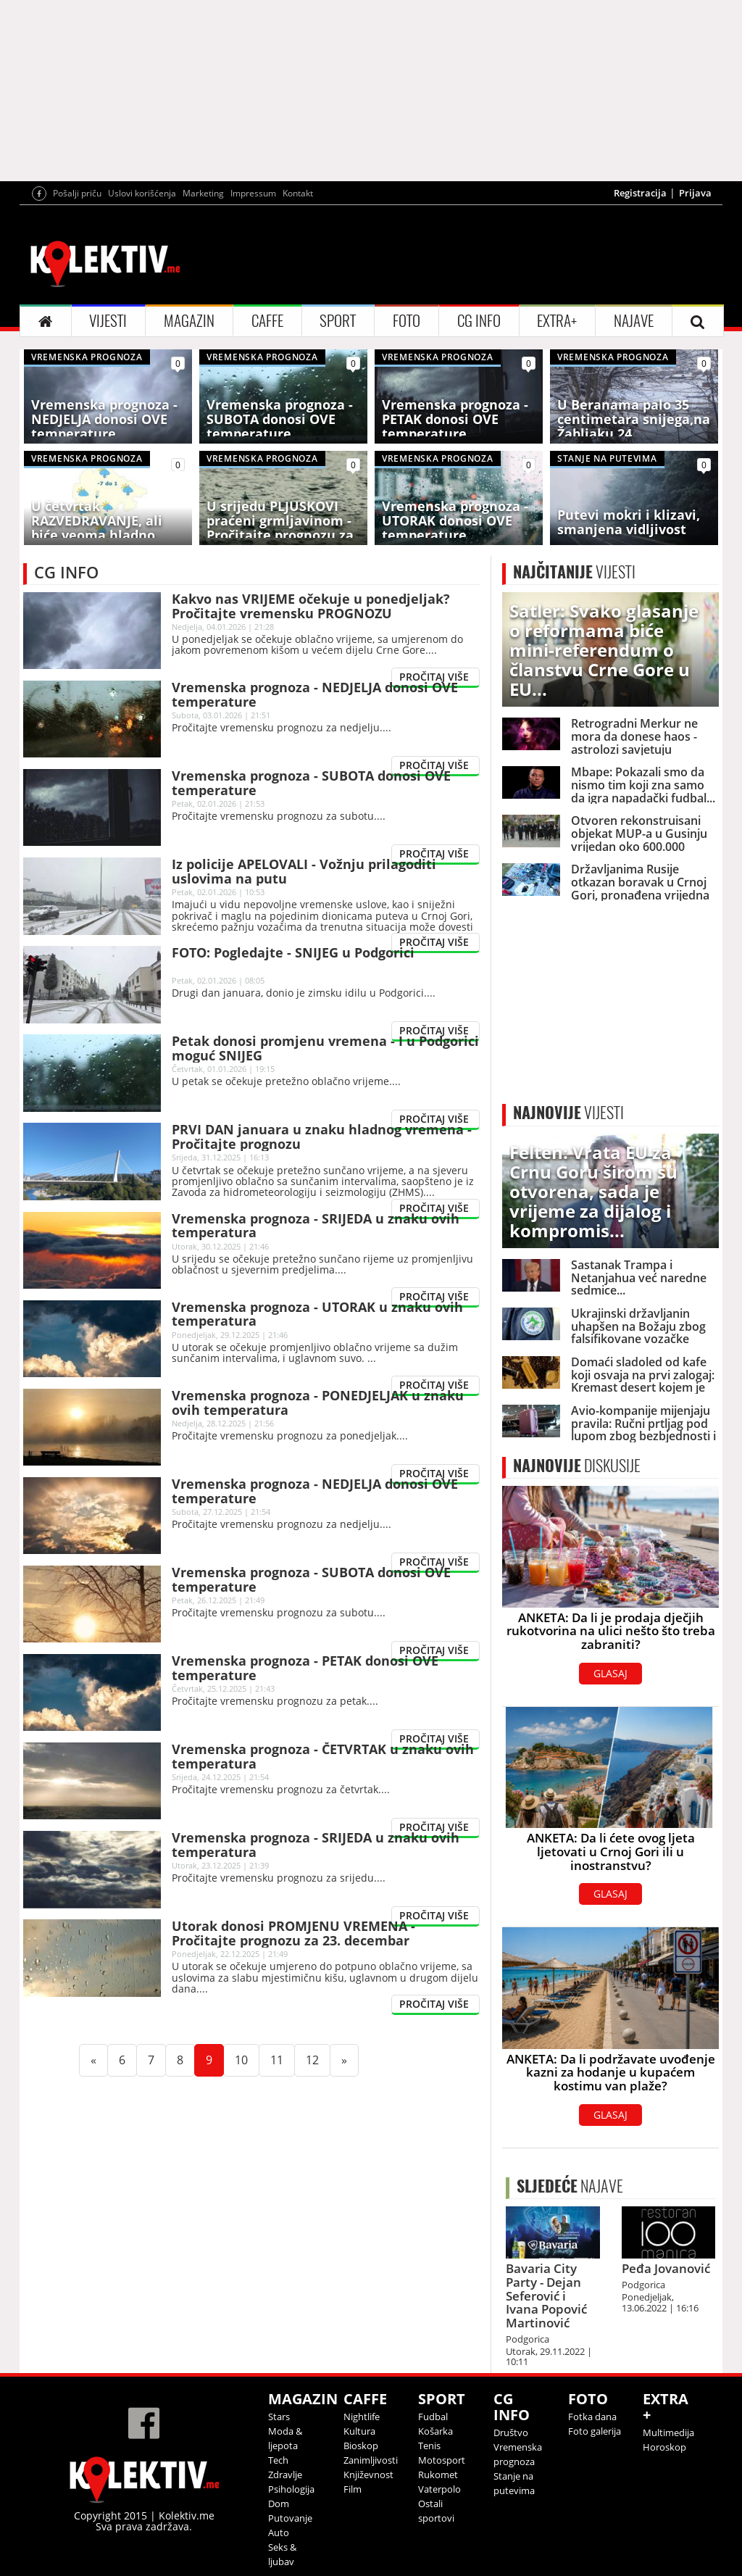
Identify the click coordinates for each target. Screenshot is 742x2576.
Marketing (203, 193)
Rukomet (438, 2474)
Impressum (253, 193)
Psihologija (291, 2489)
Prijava (695, 192)
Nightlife (361, 2416)
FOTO (406, 320)
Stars (279, 2416)
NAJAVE (634, 320)
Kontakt (298, 193)
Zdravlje (285, 2474)
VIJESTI (108, 320)
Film (352, 2489)
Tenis (429, 2445)
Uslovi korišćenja (142, 193)
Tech (278, 2460)
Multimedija (668, 2432)
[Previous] (93, 2060)
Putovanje (290, 2518)
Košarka (435, 2431)
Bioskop (360, 2445)
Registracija (640, 192)
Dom (278, 2503)
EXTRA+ (557, 320)
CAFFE (267, 320)
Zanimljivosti (370, 2460)
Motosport (441, 2460)
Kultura (359, 2431)
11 (282, 2059)
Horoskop (664, 2447)
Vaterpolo (439, 2489)
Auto (278, 2532)
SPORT (338, 320)
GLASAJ (610, 1673)
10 (247, 2059)
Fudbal (433, 2416)
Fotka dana (592, 2416)
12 (318, 2059)
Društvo (510, 2432)
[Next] (344, 2060)
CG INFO (479, 320)
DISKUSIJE (577, 1465)
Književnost (368, 2474)
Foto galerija (594, 2431)
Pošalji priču (77, 193)
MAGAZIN (189, 320)
